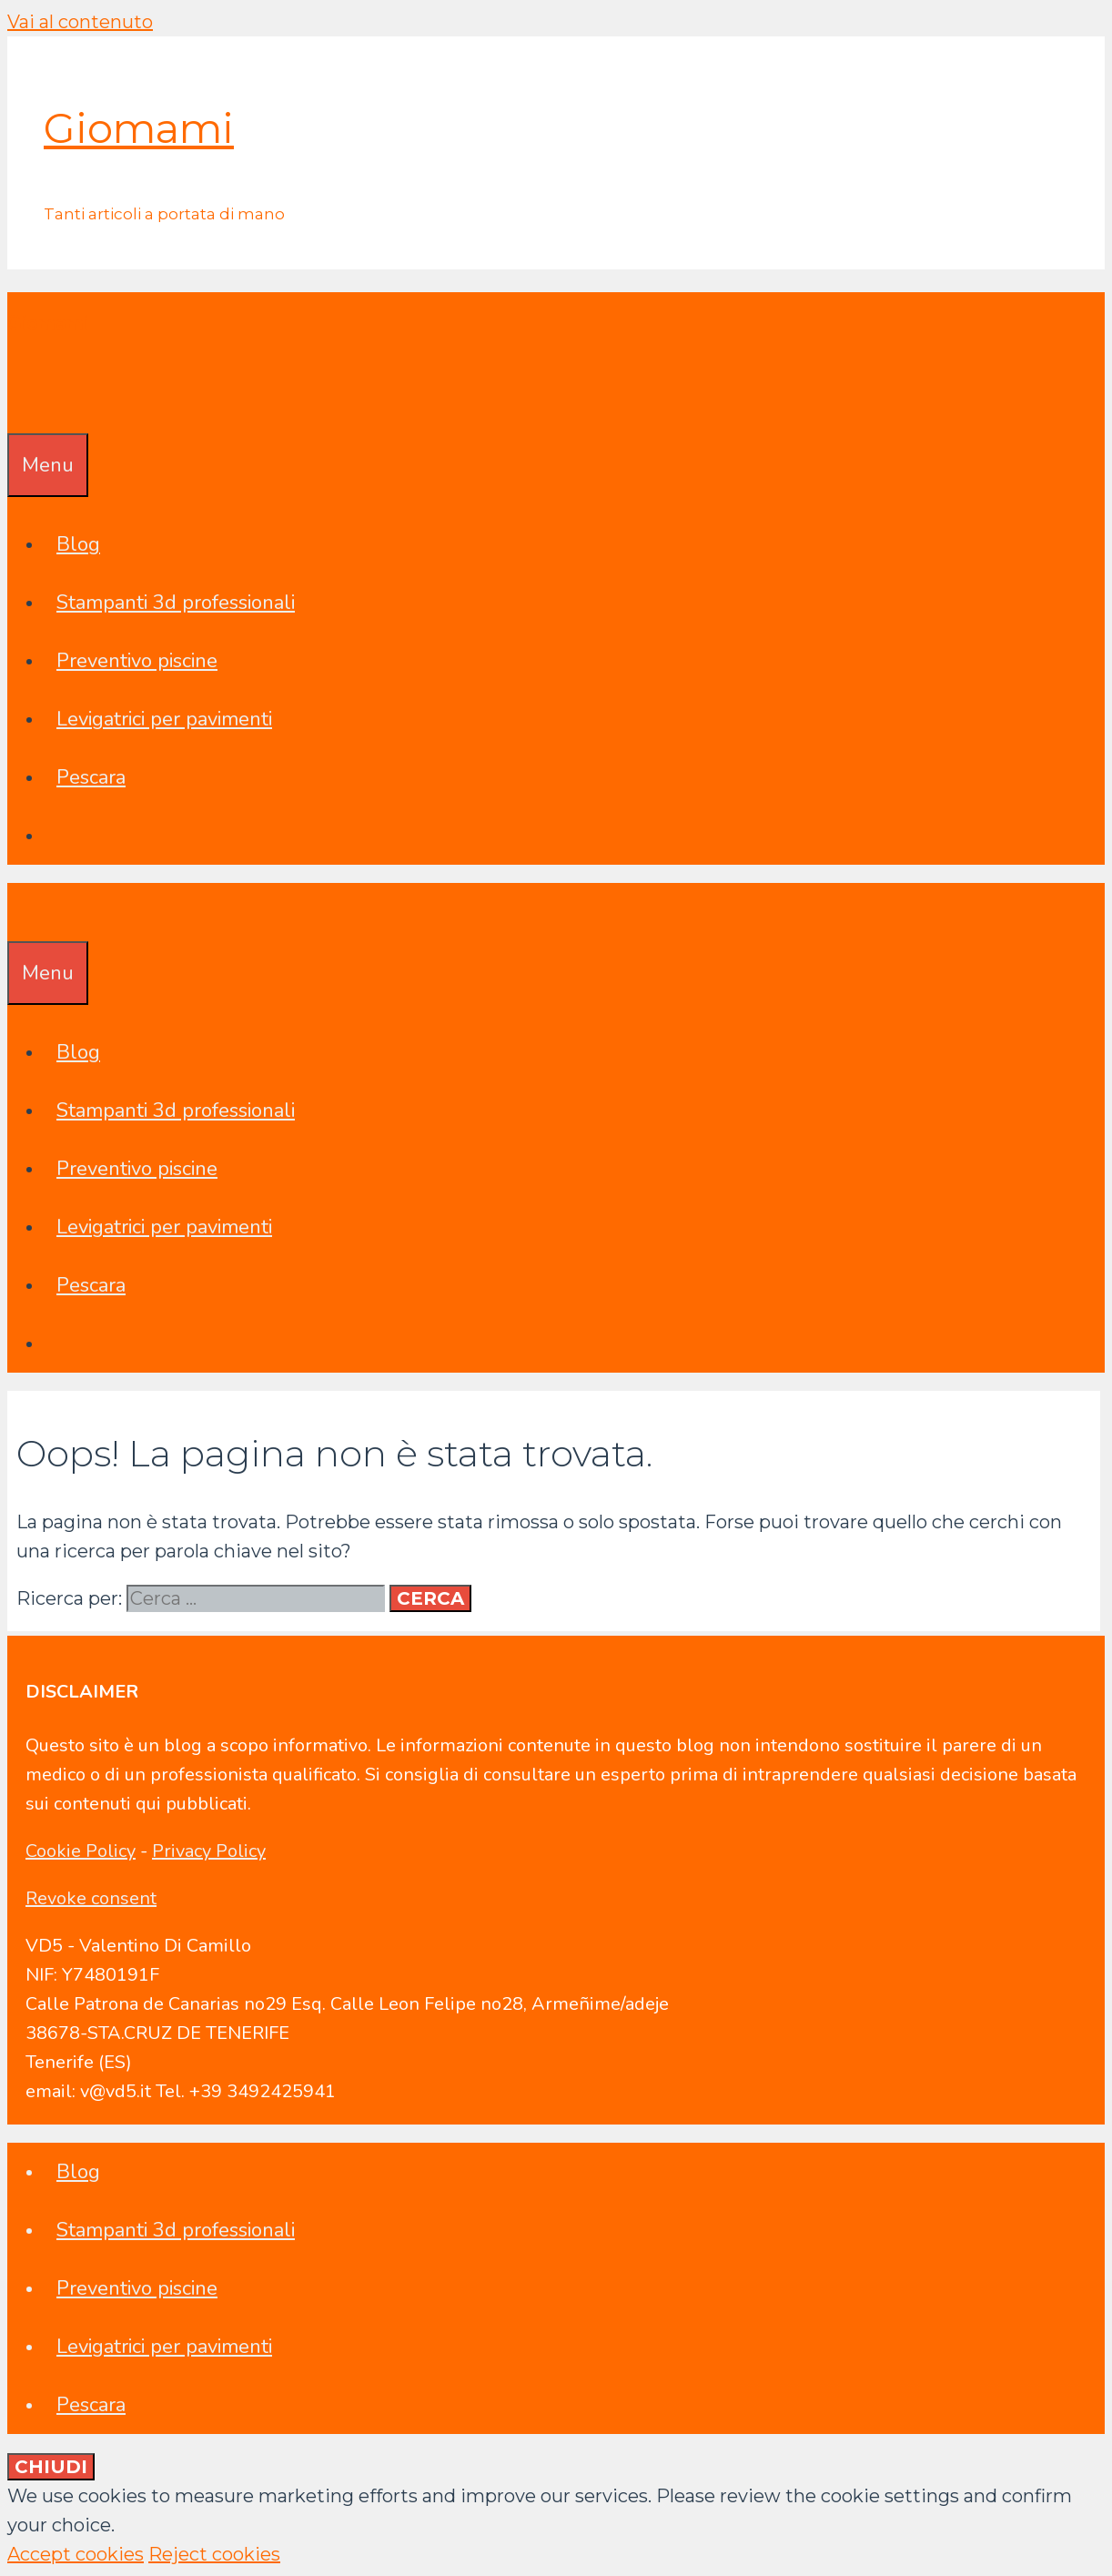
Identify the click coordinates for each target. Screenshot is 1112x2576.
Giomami (139, 128)
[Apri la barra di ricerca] (20, 404)
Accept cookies (75, 2554)
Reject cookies (214, 2554)
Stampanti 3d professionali (175, 602)
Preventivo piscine (136, 660)
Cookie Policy (80, 1851)
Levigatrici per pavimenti (164, 719)
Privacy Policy (209, 1851)
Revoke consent (91, 1898)
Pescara (91, 777)
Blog (78, 544)
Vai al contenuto (80, 22)
